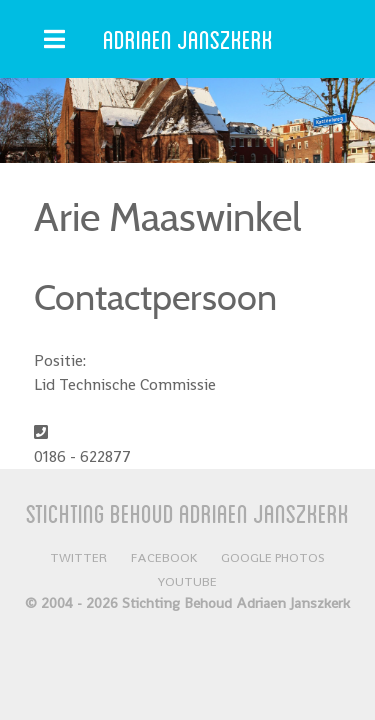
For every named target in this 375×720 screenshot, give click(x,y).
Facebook (164, 557)
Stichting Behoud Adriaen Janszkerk (187, 513)
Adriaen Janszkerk (188, 39)
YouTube (187, 581)
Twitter (78, 557)
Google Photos (273, 557)
